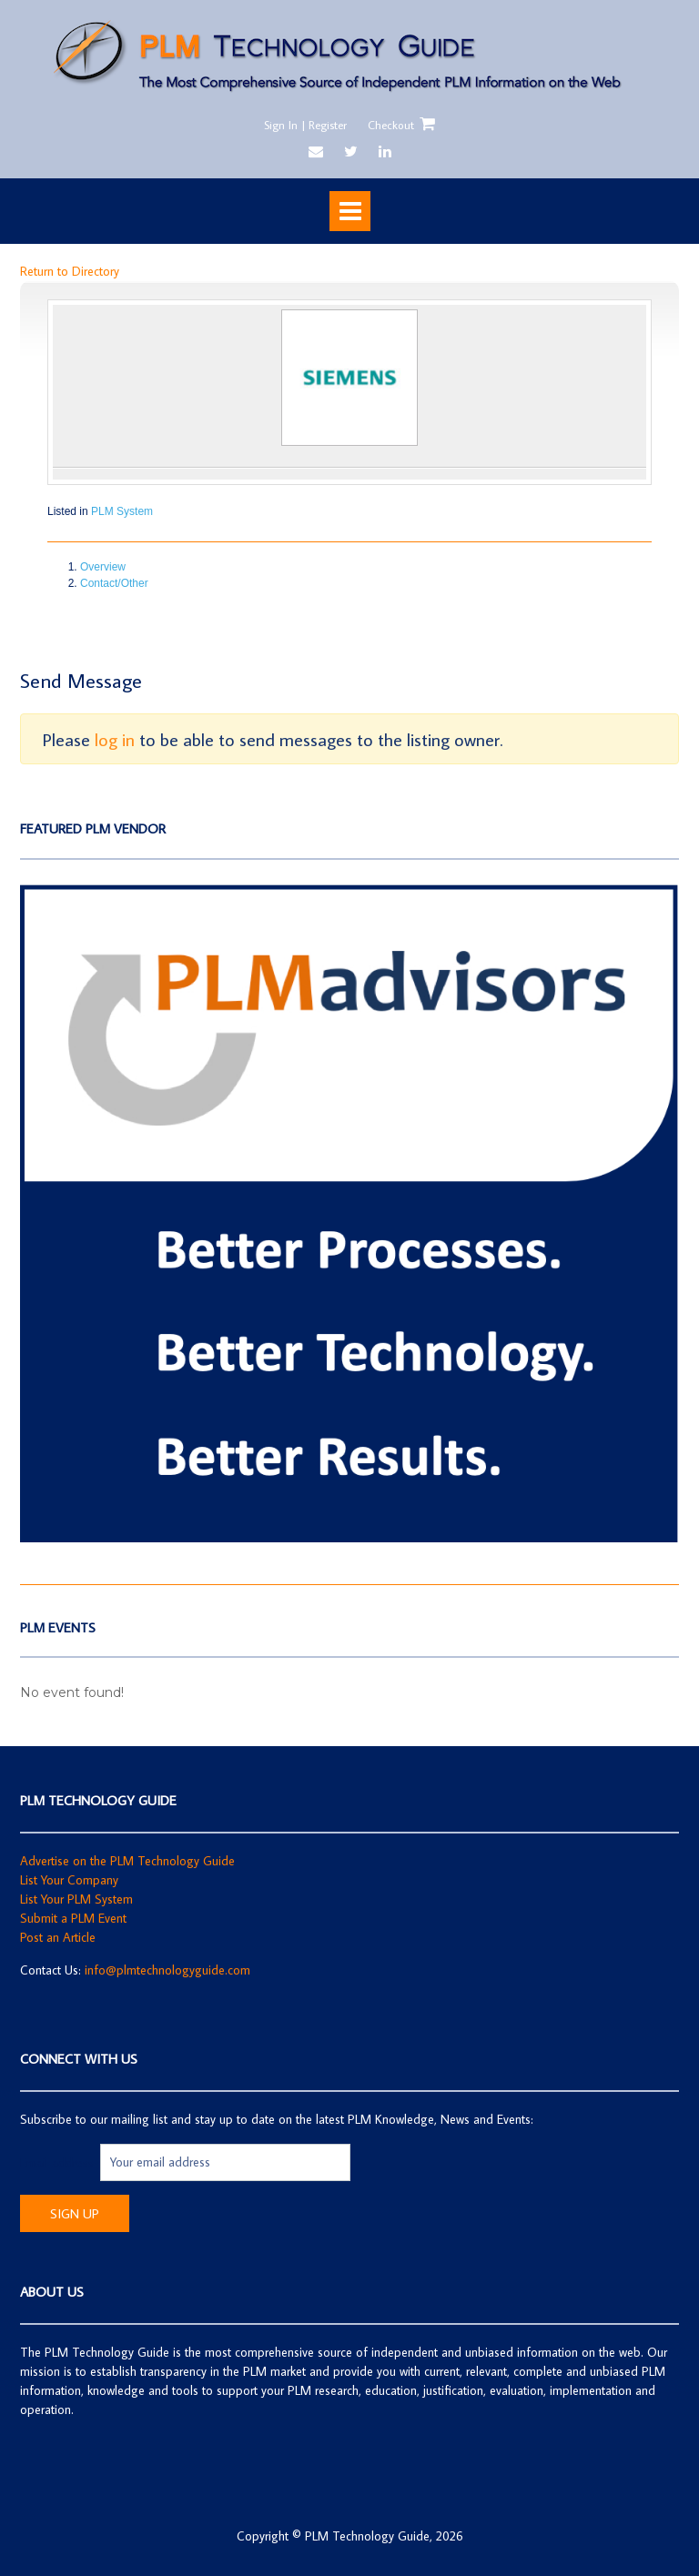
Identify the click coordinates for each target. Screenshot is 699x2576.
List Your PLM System (76, 1899)
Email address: (60, 2162)
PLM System (122, 511)
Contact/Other (114, 583)
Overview (103, 567)
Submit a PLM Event (73, 1918)
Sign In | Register (305, 124)
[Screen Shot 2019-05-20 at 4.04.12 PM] (349, 1538)
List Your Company (69, 1880)
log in (115, 739)
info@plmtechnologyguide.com (167, 1970)
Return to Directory (69, 271)
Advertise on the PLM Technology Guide (127, 1861)
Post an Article (58, 1937)
